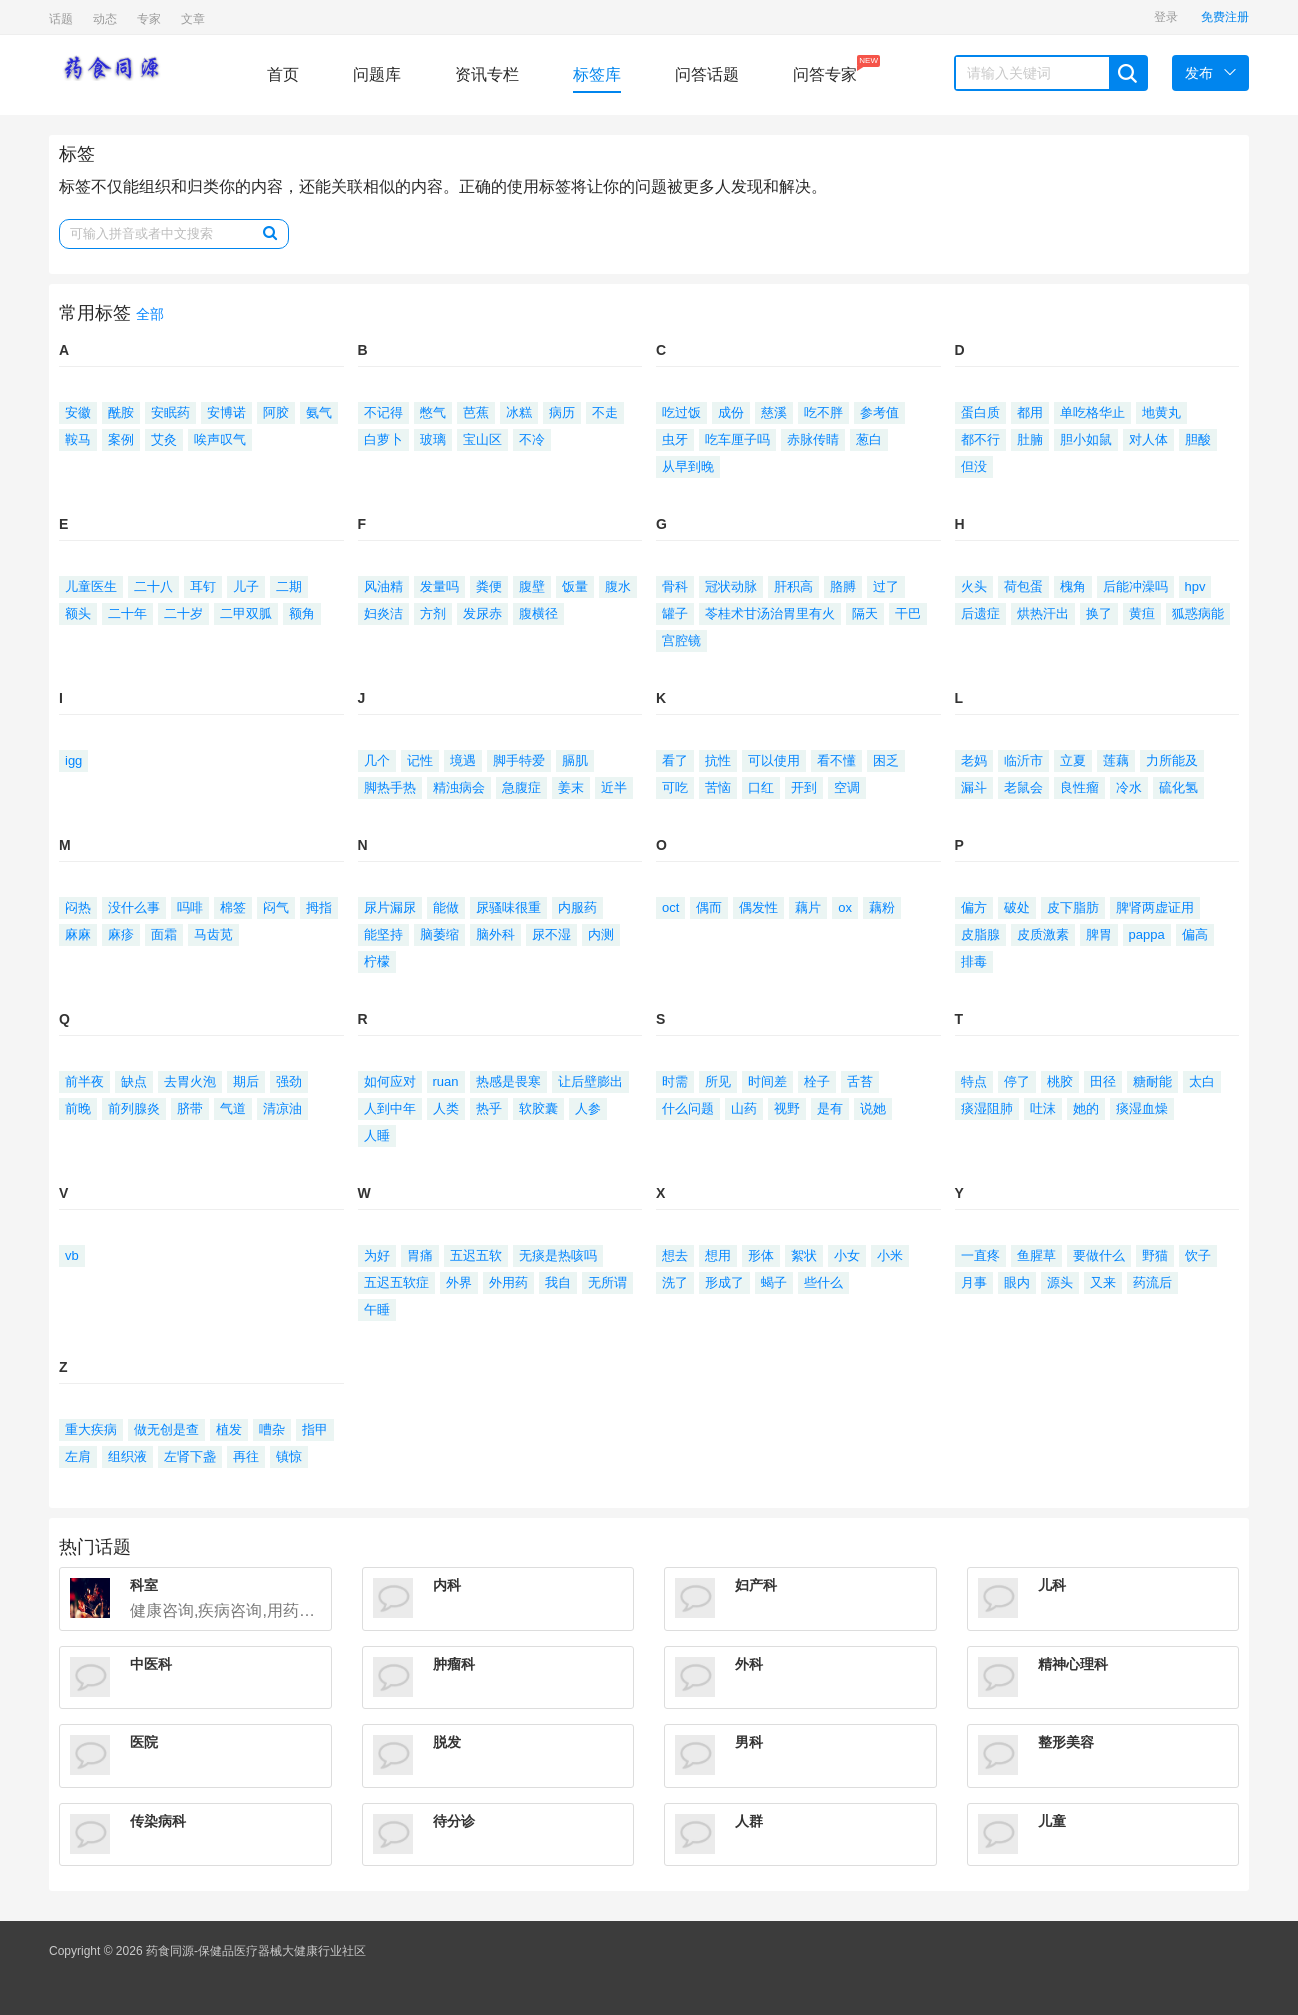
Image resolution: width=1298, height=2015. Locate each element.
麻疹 (121, 934)
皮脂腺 (980, 934)
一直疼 (980, 1255)
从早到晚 (688, 466)
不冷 (532, 439)
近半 (614, 787)
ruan (446, 1081)
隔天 (865, 613)
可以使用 (774, 760)
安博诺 (226, 412)
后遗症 (980, 613)
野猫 (1155, 1255)
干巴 (908, 613)
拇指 (319, 907)
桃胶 (1060, 1081)
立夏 (1073, 760)
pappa (1147, 934)
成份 (731, 412)
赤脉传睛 (813, 439)
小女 (847, 1255)
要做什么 (1099, 1255)
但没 (974, 466)
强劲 (289, 1081)
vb (72, 1255)
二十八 (153, 586)
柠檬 (377, 961)
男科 (749, 1742)
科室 (144, 1585)
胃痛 (420, 1255)
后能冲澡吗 (1135, 586)
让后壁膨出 (590, 1081)
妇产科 (756, 1585)
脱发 (447, 1742)
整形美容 (1066, 1742)
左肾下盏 (190, 1456)
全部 (150, 314)
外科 (749, 1664)
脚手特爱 (519, 760)
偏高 (1195, 934)
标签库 (597, 74)
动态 (105, 19)
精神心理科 (1073, 1664)
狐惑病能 (1198, 613)
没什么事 (134, 907)
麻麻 (78, 934)
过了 (886, 586)
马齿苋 (213, 934)
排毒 (974, 961)
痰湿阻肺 (987, 1108)
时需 (675, 1081)
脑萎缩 (439, 934)
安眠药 (170, 412)
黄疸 (1142, 613)
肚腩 (1030, 439)
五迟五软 (476, 1255)
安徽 (78, 412)
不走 (605, 412)
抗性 (718, 760)
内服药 (577, 907)
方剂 (433, 613)
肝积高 (793, 586)
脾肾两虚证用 (1155, 907)
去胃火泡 (190, 1081)
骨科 (675, 586)
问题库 (377, 74)
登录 (1166, 17)
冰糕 (519, 412)
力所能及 (1172, 760)
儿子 (246, 586)
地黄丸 (1161, 412)
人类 (446, 1108)
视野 (787, 1108)
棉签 (233, 907)
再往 (246, 1456)
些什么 (823, 1282)
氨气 (319, 412)
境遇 (463, 760)
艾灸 (164, 439)
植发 (229, 1429)
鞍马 (78, 439)
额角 (302, 613)
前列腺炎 (134, 1108)
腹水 (618, 586)
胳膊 (843, 586)
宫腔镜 (681, 640)
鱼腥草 (1036, 1255)
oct (670, 907)
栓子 (817, 1081)
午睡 (377, 1309)
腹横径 (538, 613)
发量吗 (439, 586)
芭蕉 (476, 412)
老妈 (974, 760)
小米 (890, 1255)
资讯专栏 (487, 74)
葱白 (869, 439)
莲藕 (1116, 760)
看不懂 (836, 760)
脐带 (190, 1108)
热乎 (489, 1108)
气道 (233, 1108)
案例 (121, 439)
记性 (420, 760)
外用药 (508, 1282)
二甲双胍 (246, 613)
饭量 (575, 586)
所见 (718, 1081)
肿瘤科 (454, 1664)
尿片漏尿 (390, 907)
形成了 (724, 1282)
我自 (558, 1282)
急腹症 (521, 787)
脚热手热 (390, 787)
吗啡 (190, 907)
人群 (749, 1821)
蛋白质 (980, 412)
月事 (974, 1282)
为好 (377, 1255)
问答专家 (825, 69)
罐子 (675, 613)
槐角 (1073, 586)
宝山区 (482, 439)
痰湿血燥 (1142, 1108)
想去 (675, 1255)
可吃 (675, 787)
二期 (289, 586)
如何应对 (390, 1081)
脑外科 (495, 934)
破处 (1017, 907)
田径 (1103, 1081)
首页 (283, 74)
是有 (830, 1108)
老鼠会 (1023, 787)
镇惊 (289, 1456)
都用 (1030, 412)
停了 (1017, 1081)
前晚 (78, 1108)
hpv (1195, 586)
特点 (974, 1081)
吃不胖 (823, 412)
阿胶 (276, 412)
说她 (873, 1108)
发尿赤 (482, 613)
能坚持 (383, 934)
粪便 (489, 586)
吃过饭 (681, 412)
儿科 (1052, 1585)
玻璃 (433, 439)
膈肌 (575, 760)
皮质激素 (1043, 934)
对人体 (1148, 439)
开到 (804, 787)
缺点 (134, 1081)
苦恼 (718, 787)
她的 (1086, 1108)
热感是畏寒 (508, 1081)
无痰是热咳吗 (558, 1255)
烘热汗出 (1043, 613)
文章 (193, 19)
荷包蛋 (1023, 586)
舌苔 (860, 1081)
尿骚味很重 (508, 907)
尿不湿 (551, 934)
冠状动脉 (731, 586)
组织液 (127, 1456)
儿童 (1052, 1821)
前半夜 (84, 1081)
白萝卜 (383, 439)
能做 (446, 907)
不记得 (383, 412)
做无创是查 (166, 1429)
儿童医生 (91, 586)
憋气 (433, 412)
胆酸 (1198, 439)
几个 (377, 760)
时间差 (767, 1081)
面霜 (164, 934)
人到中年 (390, 1108)
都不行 (980, 439)
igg (73, 760)
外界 (459, 1282)
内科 (447, 1585)
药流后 (1152, 1282)
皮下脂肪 (1073, 907)
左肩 (78, 1456)
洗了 (675, 1282)
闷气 (276, 907)
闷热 (78, 907)
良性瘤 (1079, 787)
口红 (761, 787)
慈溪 (774, 412)
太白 (1202, 1081)
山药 (744, 1108)
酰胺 (121, 412)
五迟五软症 (396, 1282)
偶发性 (758, 907)
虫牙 (675, 439)
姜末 (571, 787)
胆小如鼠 (1086, 439)
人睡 (377, 1135)
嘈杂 (272, 1429)
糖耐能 (1152, 1081)
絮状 (804, 1255)
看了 (675, 760)
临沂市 (1023, 760)
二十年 (127, 613)
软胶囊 (538, 1108)
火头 (974, 586)
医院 (144, 1742)
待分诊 (454, 1821)
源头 (1060, 1282)
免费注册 (1225, 17)
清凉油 (282, 1108)
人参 (588, 1108)
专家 (149, 19)
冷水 (1129, 787)
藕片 (808, 907)
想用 (718, 1255)
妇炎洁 (383, 613)
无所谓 (607, 1282)
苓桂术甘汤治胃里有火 (770, 613)
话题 (61, 19)
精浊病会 (459, 787)
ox (845, 907)
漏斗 (974, 787)
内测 (601, 934)
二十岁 (183, 613)
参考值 (879, 412)
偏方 (974, 907)
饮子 (1198, 1255)
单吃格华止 (1092, 412)
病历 (562, 412)
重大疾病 (91, 1429)
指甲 (315, 1429)
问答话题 (707, 74)
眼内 (1017, 1282)
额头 (78, 613)
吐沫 (1043, 1108)
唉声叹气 (220, 439)
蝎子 (774, 1282)
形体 (761, 1255)
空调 (847, 787)
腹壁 (532, 586)
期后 (246, 1081)
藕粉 (882, 907)
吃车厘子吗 (737, 439)
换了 (1099, 613)
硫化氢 (1178, 787)
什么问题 (688, 1108)
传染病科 (158, 1821)
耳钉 (203, 586)
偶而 (709, 907)
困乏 (886, 760)
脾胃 (1099, 934)
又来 (1103, 1282)
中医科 (151, 1664)
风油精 (383, 586)
